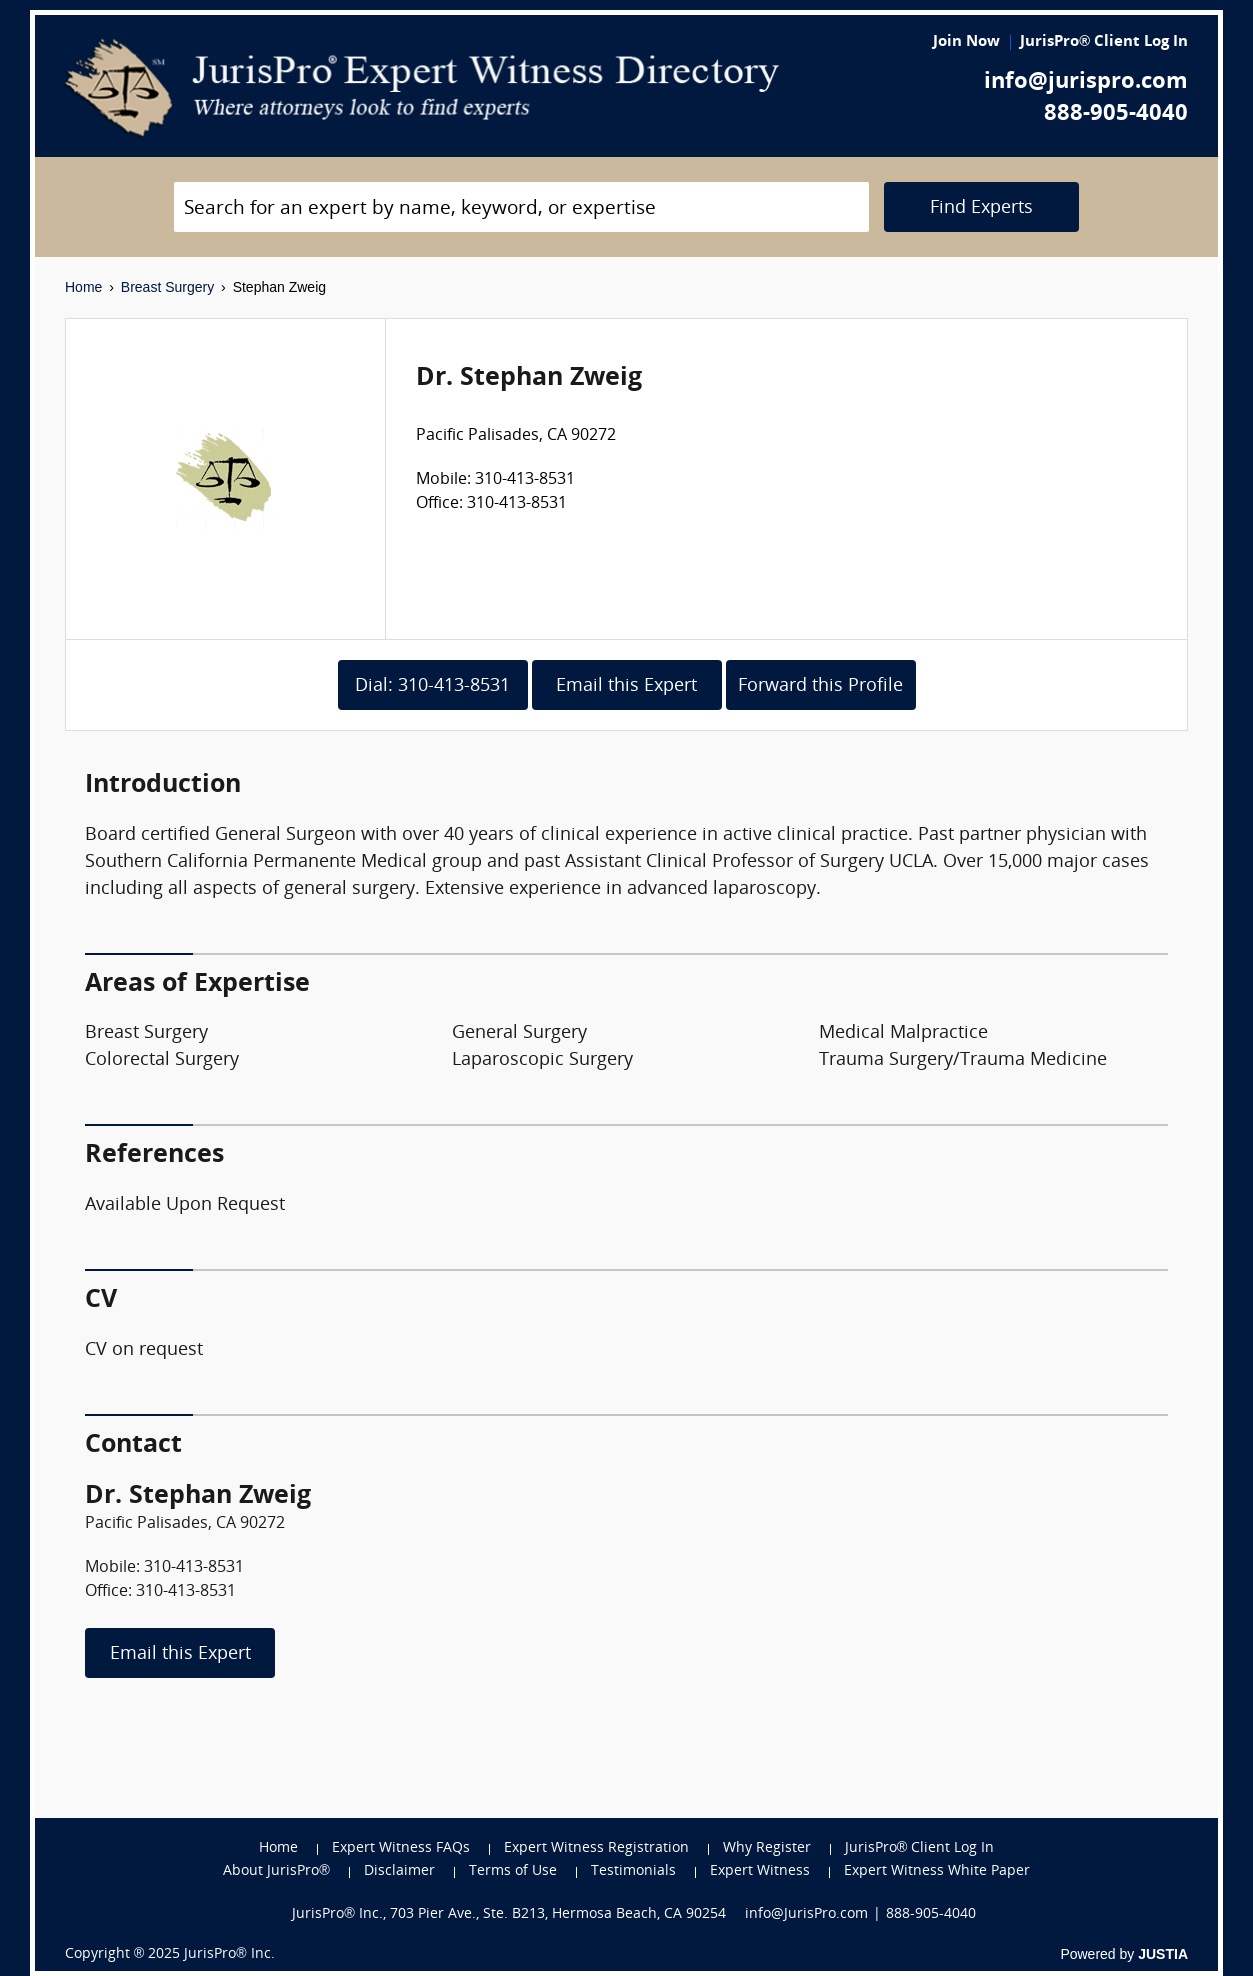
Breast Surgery (167, 287)
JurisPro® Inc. (229, 1954)
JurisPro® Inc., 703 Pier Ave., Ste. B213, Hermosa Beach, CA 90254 (509, 1914)
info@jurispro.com (1086, 82)
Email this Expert (626, 686)
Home (83, 287)
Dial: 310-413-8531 (432, 686)
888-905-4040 (1116, 114)
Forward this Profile (820, 686)
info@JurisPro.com (806, 1914)
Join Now (966, 42)
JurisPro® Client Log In (1104, 42)
